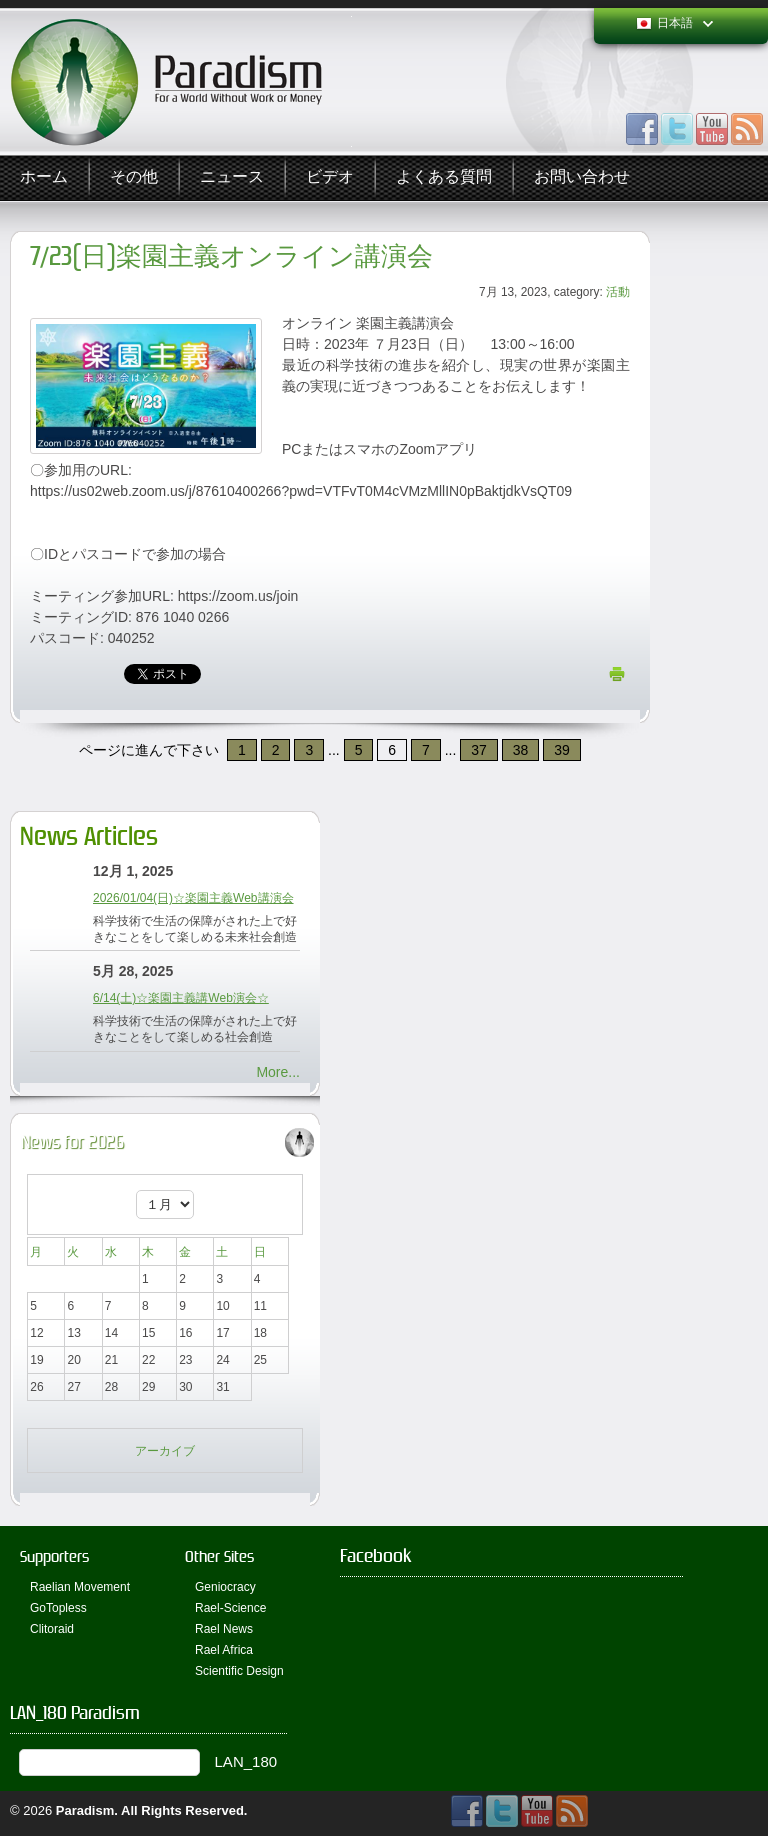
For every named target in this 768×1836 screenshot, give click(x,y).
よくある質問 (444, 177)
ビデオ (330, 177)
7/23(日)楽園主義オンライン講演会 (231, 256)
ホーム (44, 177)
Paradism (85, 1810)
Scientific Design (239, 1671)
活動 (618, 292)
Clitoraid (52, 1629)
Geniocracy (225, 1587)
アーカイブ (165, 1451)
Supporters (54, 1556)
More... (278, 1072)
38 (521, 750)
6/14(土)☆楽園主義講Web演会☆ (181, 998)
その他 (134, 177)
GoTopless (58, 1608)
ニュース (232, 177)
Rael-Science (230, 1608)
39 (562, 750)
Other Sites (219, 1556)
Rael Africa (224, 1650)
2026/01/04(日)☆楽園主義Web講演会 (193, 898)
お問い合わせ (582, 177)
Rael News (224, 1629)
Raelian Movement (80, 1587)
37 (479, 750)
